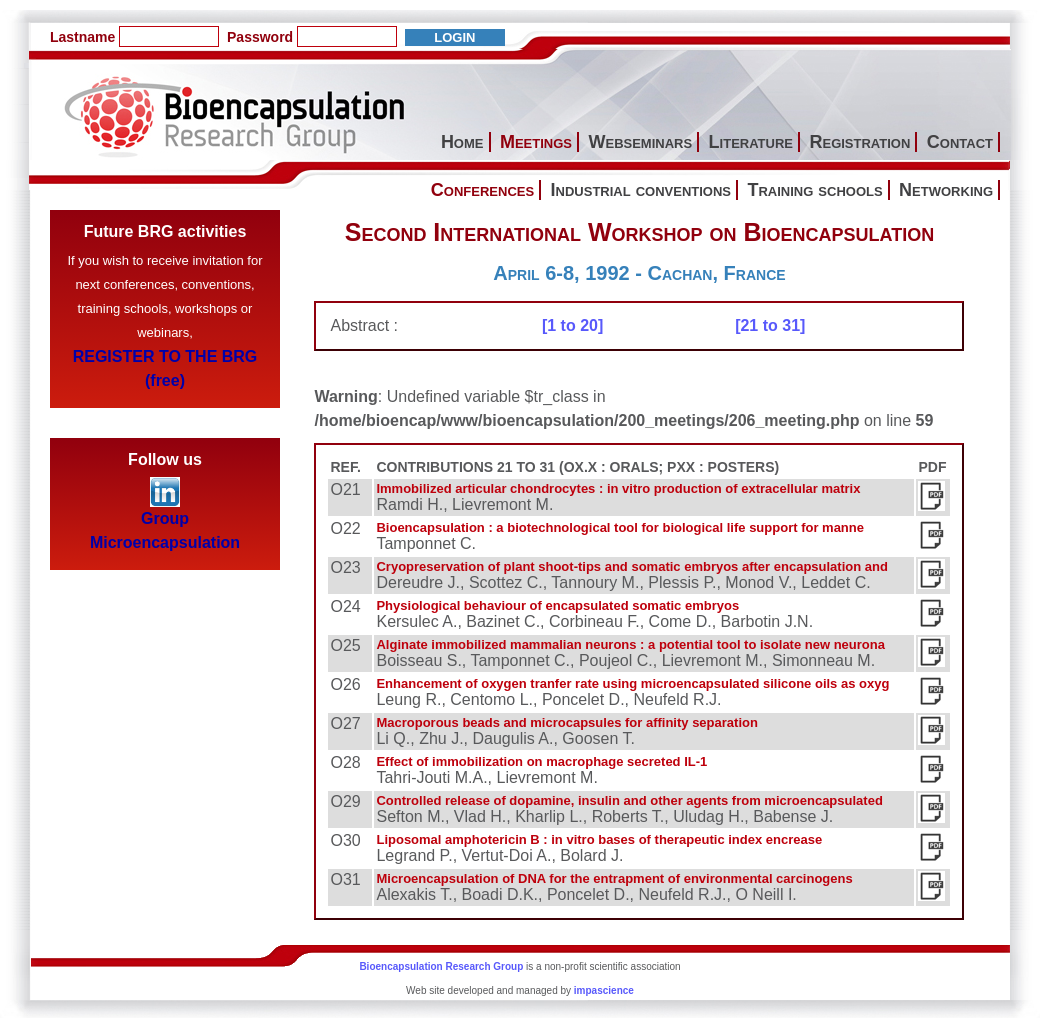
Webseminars (640, 142)
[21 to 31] (770, 325)
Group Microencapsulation (165, 522)
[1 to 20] (572, 325)
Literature (751, 142)
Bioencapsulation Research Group (441, 966)
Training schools (814, 190)
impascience (604, 990)
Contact (960, 142)
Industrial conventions (641, 190)
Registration (859, 142)
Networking (946, 190)
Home (462, 142)
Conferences (482, 190)
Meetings (536, 142)
